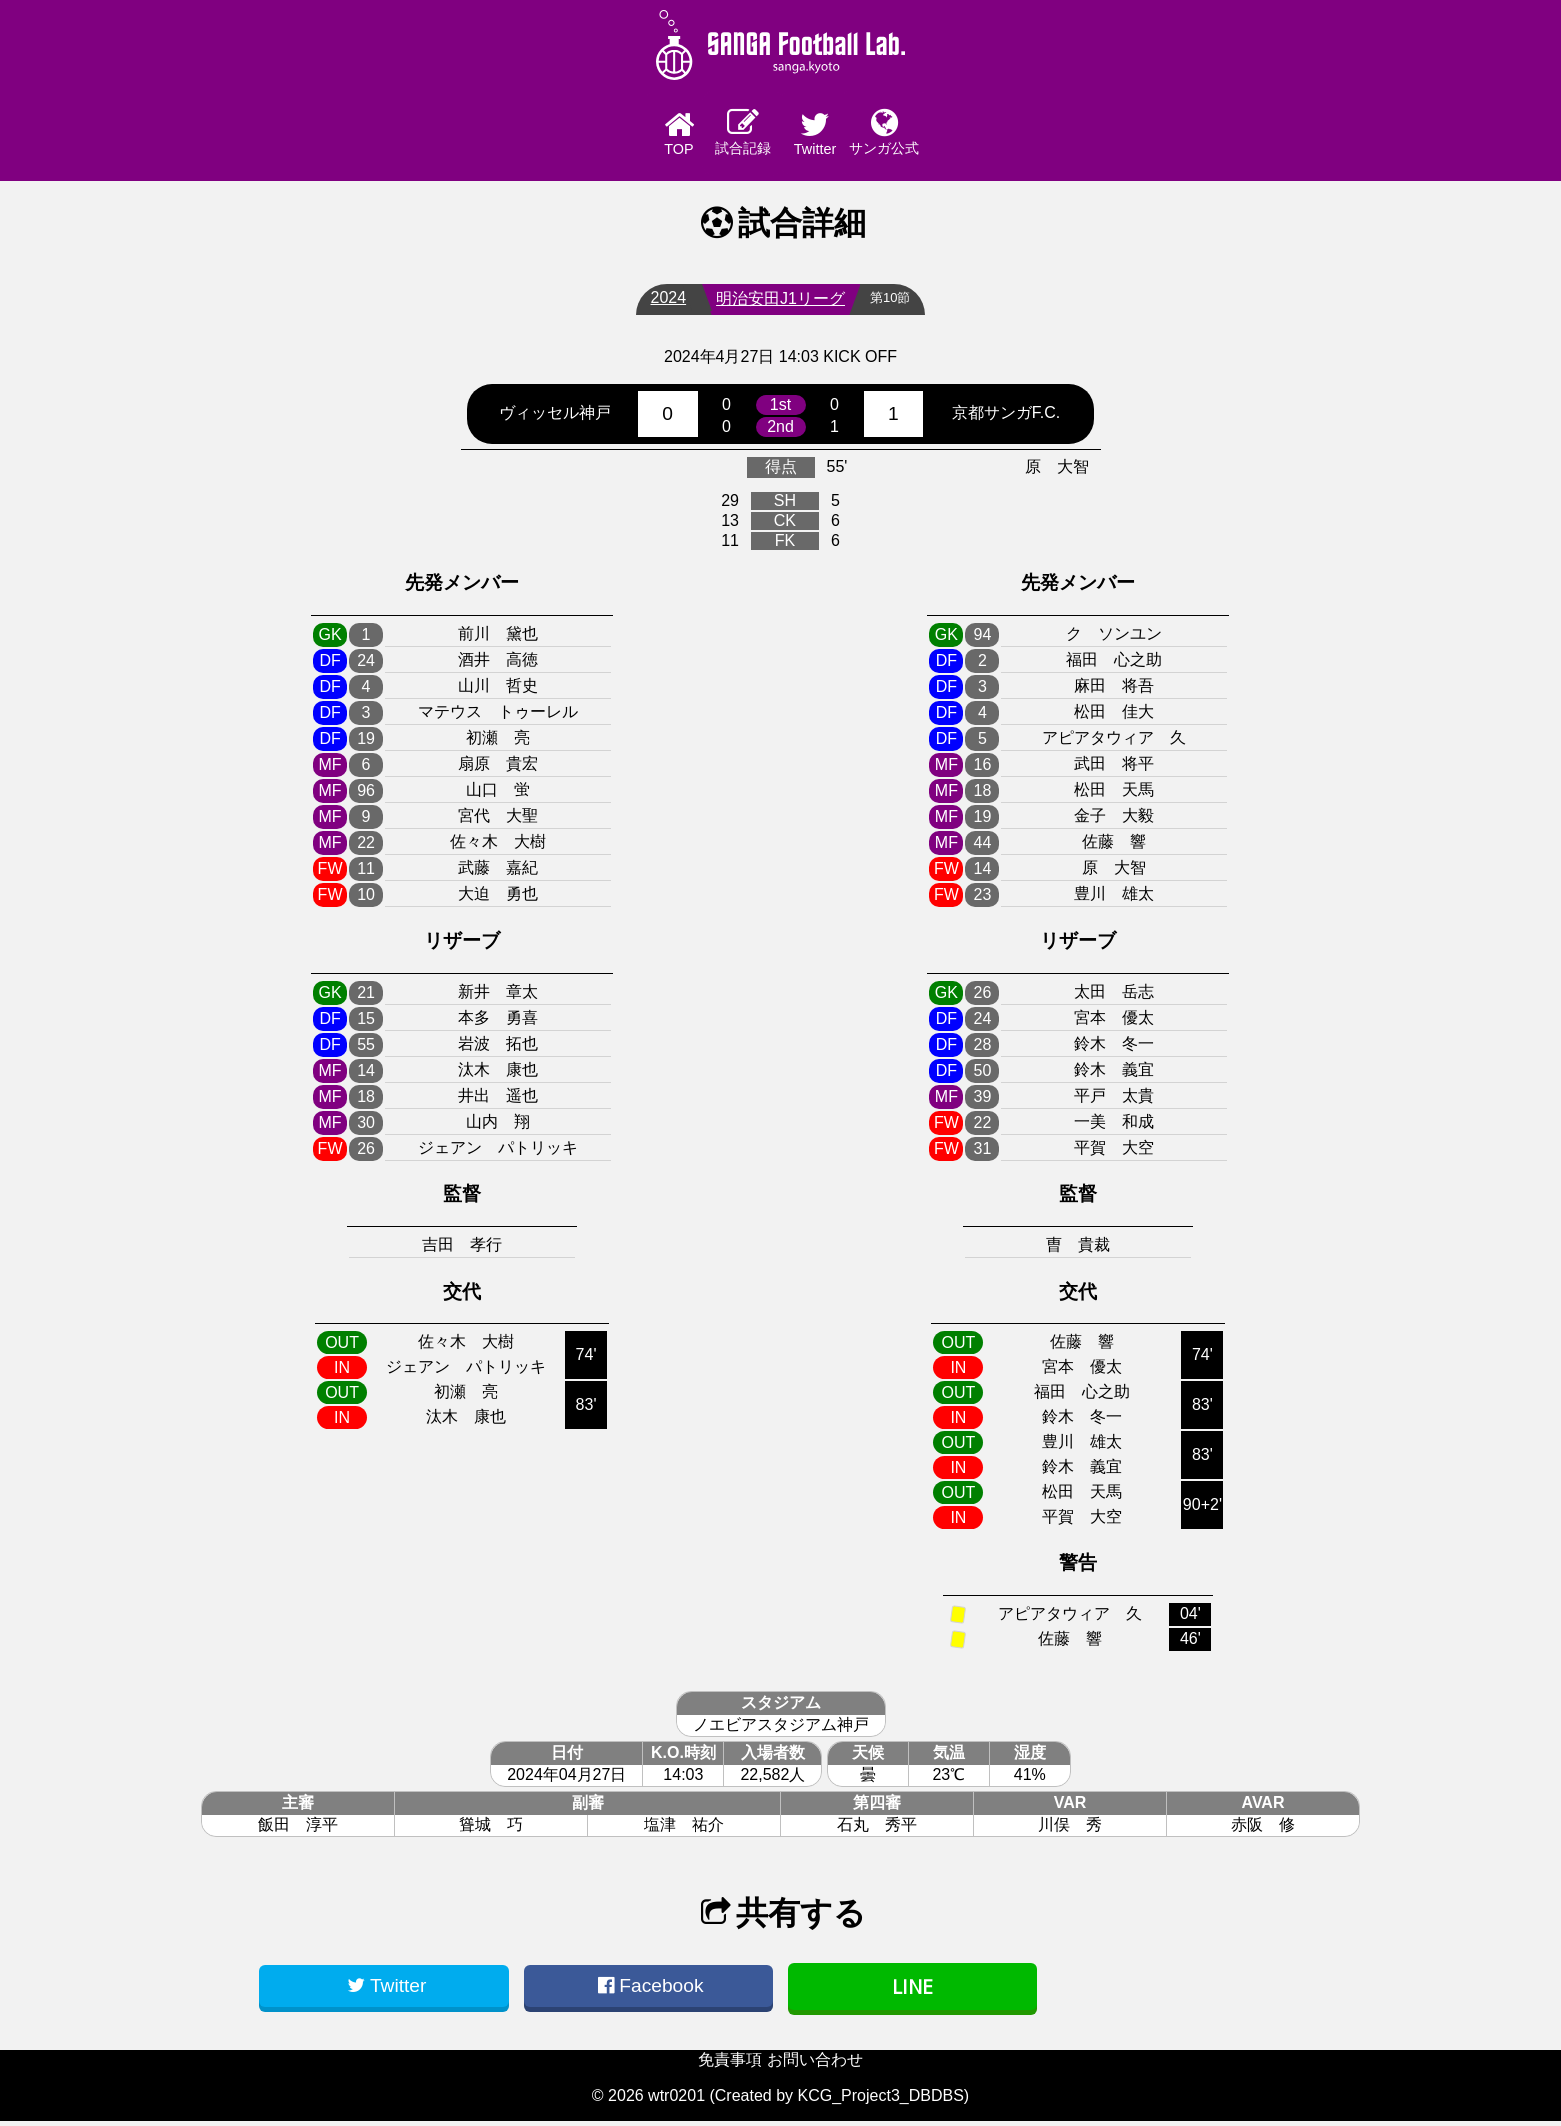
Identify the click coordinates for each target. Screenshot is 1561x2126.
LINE (912, 1991)
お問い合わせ (815, 2064)
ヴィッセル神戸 (555, 417)
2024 (664, 302)
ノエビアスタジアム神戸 (781, 1729)
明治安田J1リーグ (775, 303)
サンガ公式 (946, 134)
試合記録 (726, 134)
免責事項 (730, 2064)
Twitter (835, 136)
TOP (616, 136)
